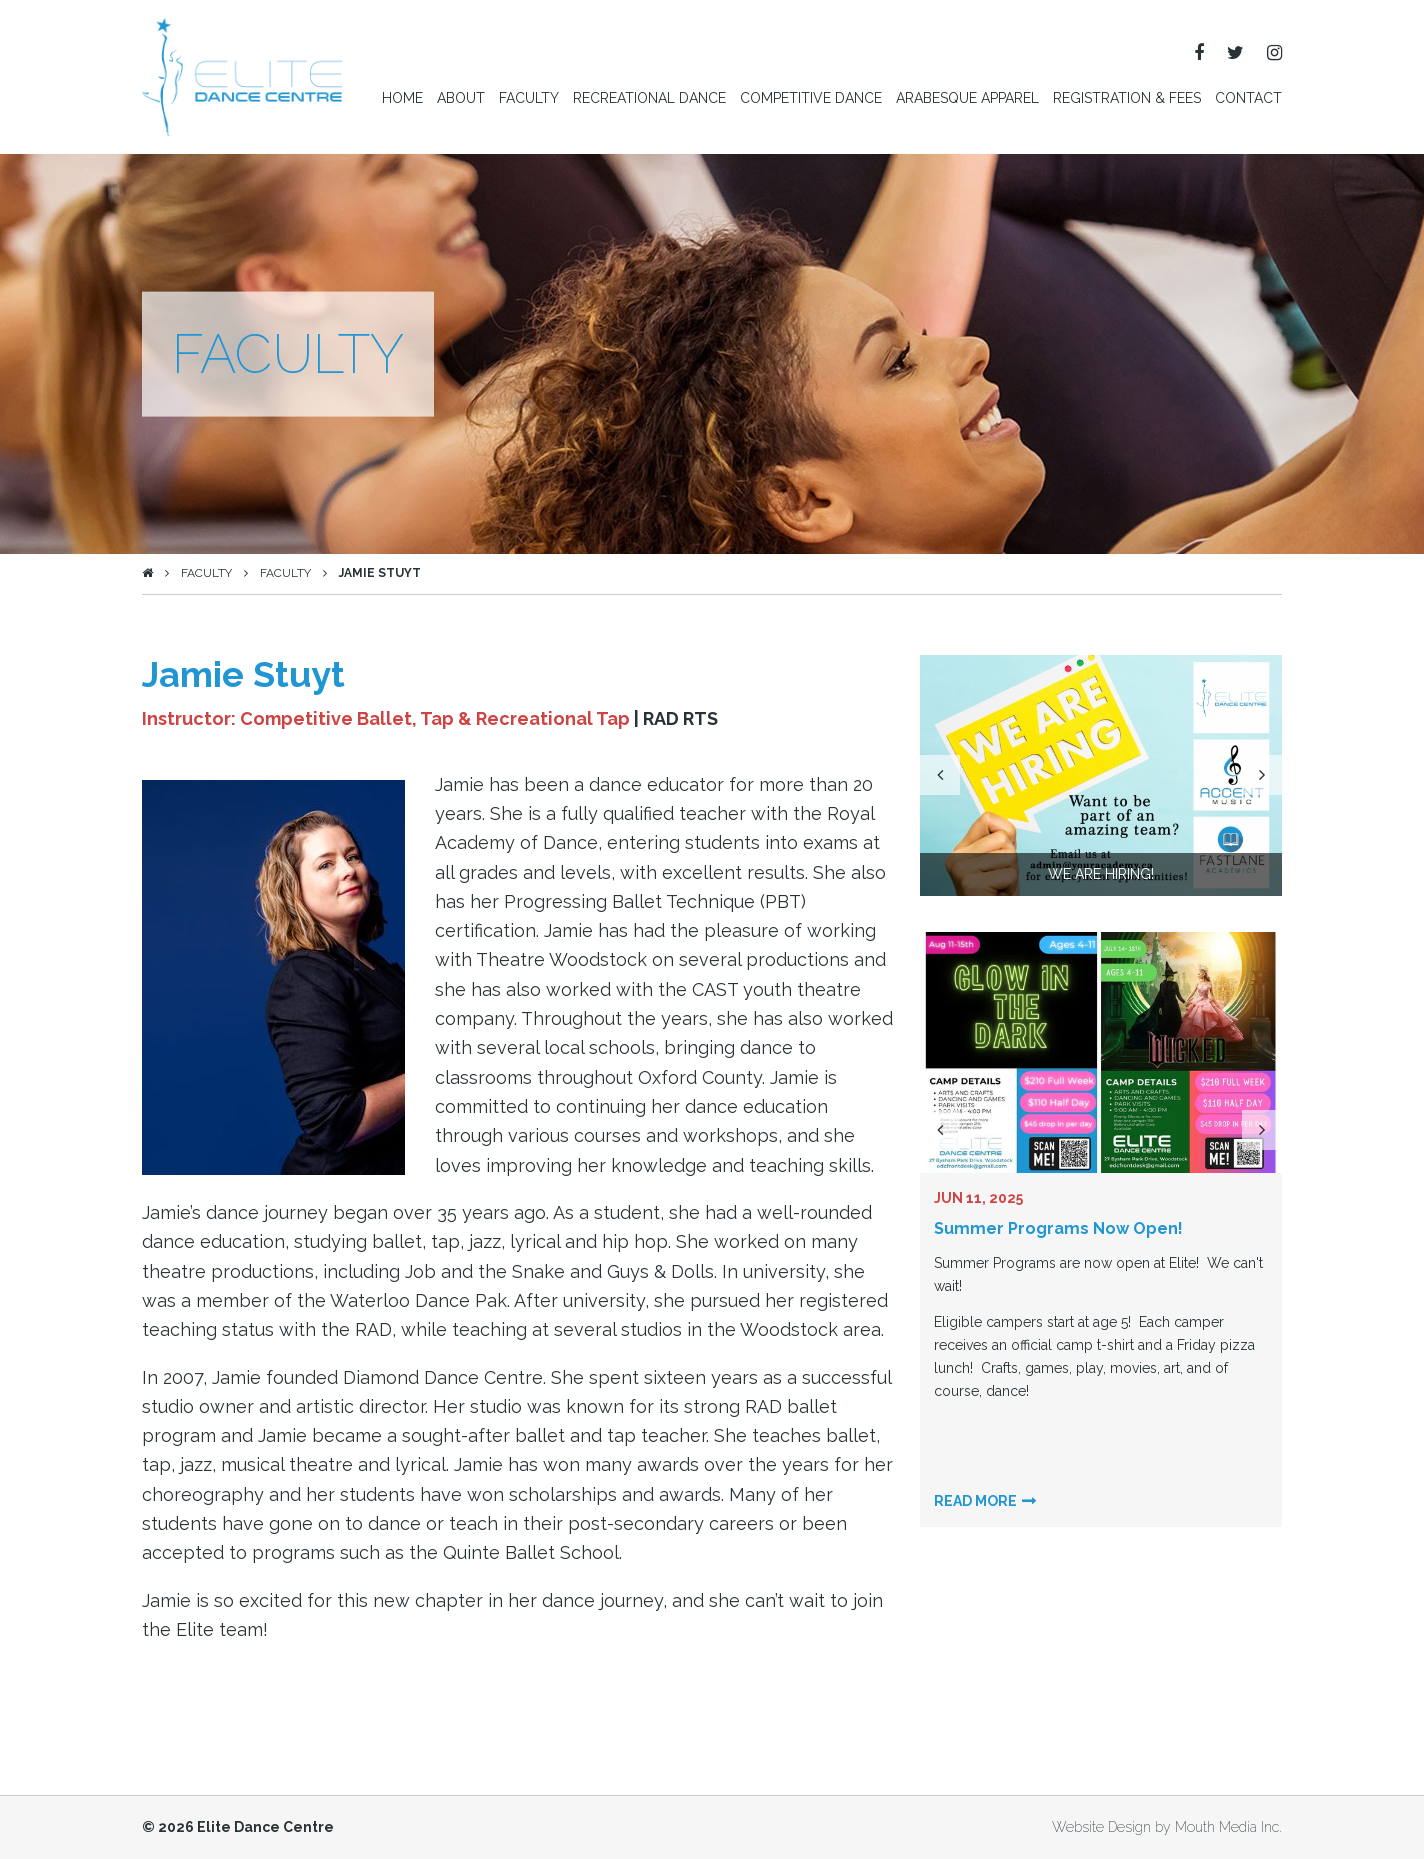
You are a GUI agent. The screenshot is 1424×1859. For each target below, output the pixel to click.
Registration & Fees (1127, 98)
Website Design (1101, 1827)
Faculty (529, 98)
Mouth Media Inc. (1228, 1827)
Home (402, 98)
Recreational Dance (649, 98)
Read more (975, 1501)
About (461, 98)
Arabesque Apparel (967, 98)
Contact (1248, 98)
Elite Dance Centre (265, 1827)
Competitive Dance (811, 98)
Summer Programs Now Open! (1058, 1228)
